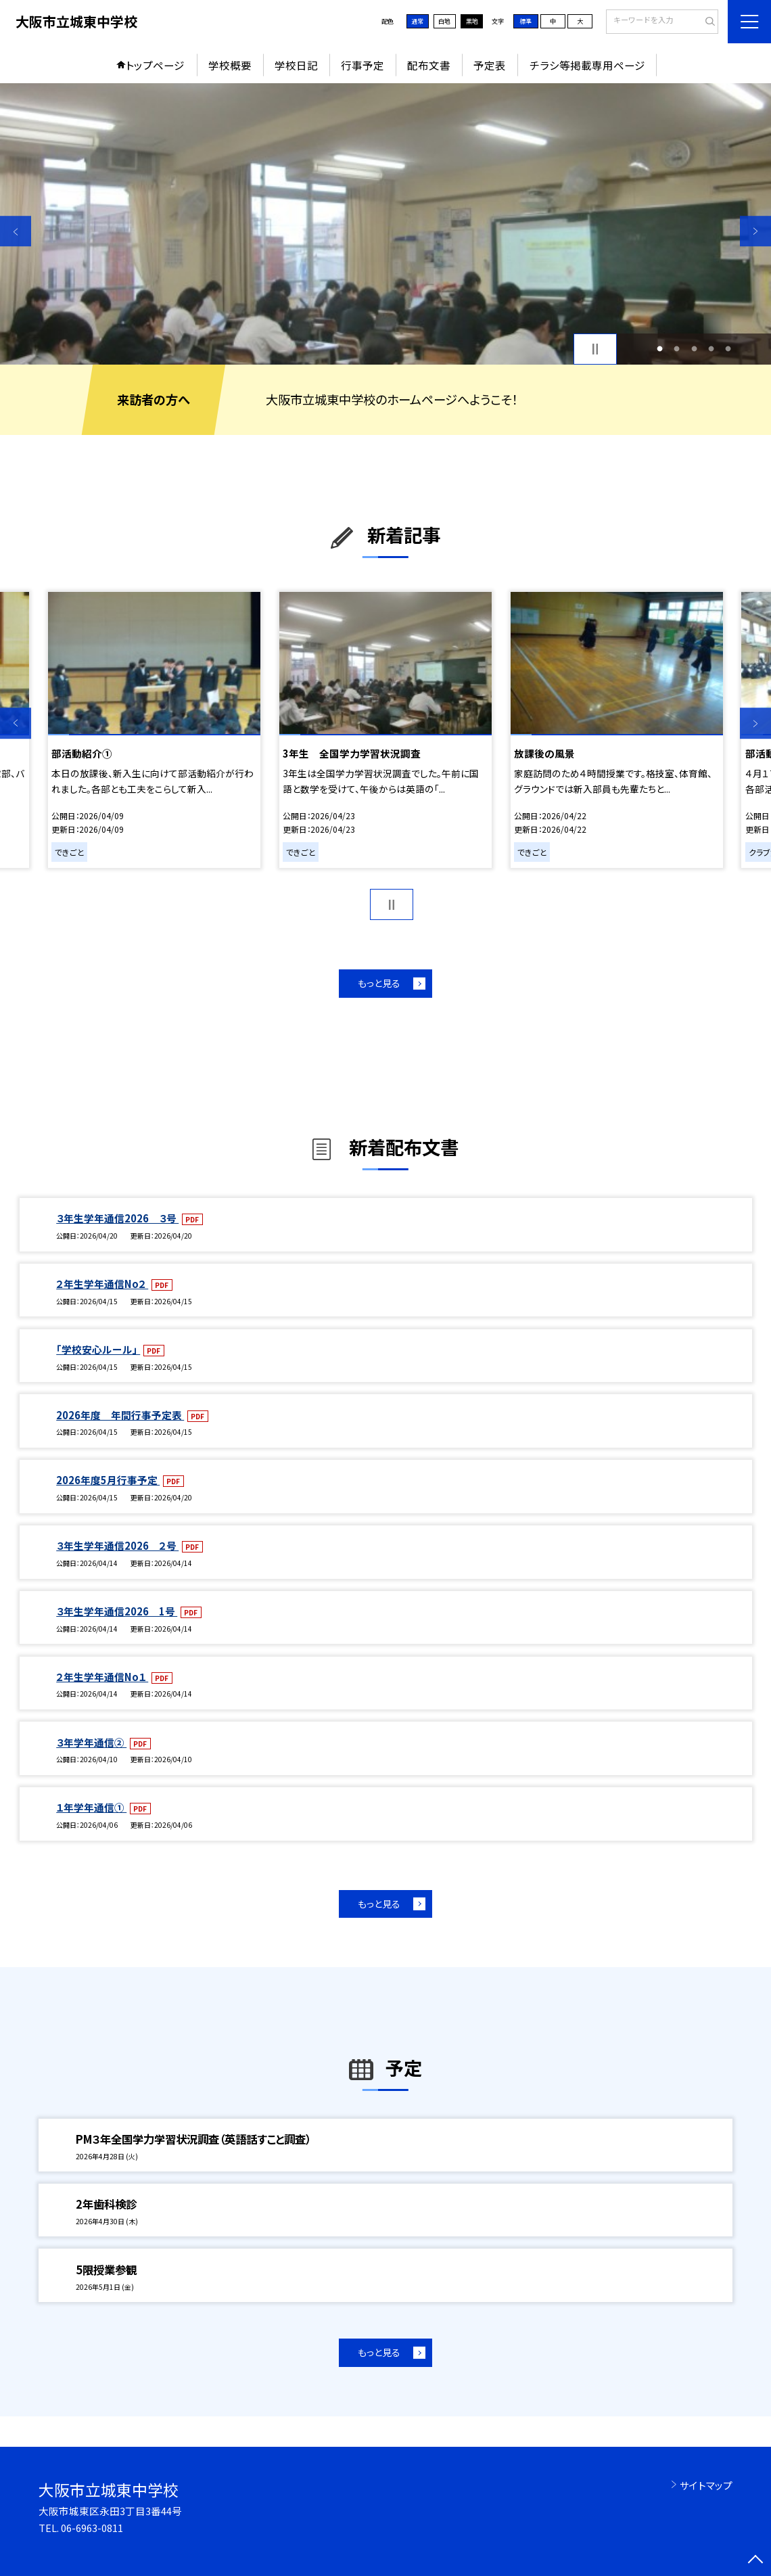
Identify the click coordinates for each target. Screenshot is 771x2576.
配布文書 (428, 65)
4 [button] (711, 349)
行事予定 (362, 65)
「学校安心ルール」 (98, 1349)
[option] (385, 224)
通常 (417, 21)
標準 (525, 21)
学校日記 (296, 65)
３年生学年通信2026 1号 (116, 1611)
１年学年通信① (91, 1807)
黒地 (472, 21)
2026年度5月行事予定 (108, 1480)
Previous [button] (15, 231)
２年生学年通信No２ (102, 1283)
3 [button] (694, 349)
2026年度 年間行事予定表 (120, 1415)
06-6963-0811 (92, 2528)
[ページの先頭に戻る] (755, 2560)
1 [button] (660, 349)
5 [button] (727, 349)
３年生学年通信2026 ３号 (117, 1218)
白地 (444, 21)
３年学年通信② (91, 1742)
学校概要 (230, 65)
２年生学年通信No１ (102, 1677)
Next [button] (755, 231)
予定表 (489, 65)
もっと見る (379, 983)
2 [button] (677, 349)
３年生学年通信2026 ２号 (117, 1545)
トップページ (155, 65)
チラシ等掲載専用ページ (587, 65)
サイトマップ (706, 2485)
